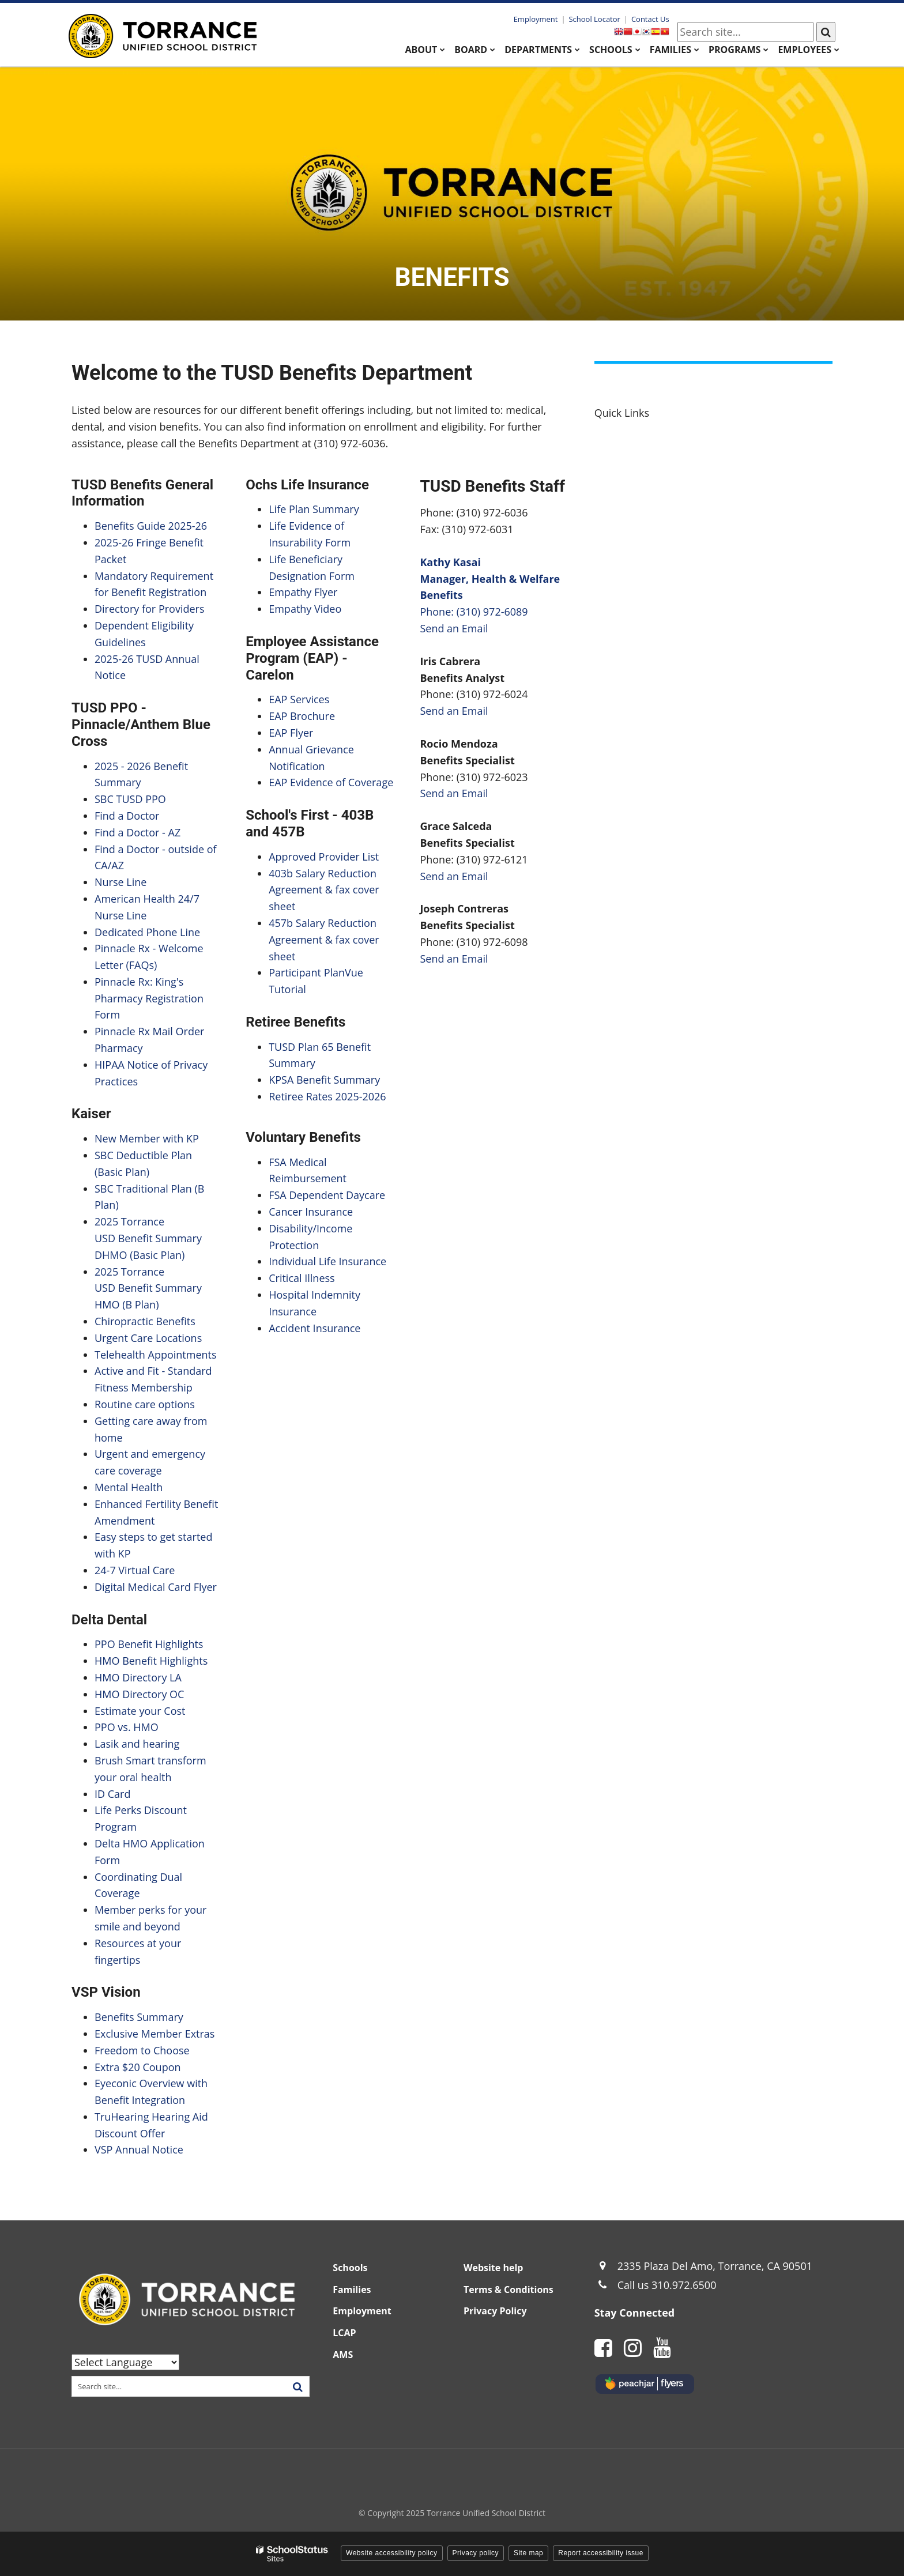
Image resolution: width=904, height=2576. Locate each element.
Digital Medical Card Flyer (156, 1587)
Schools (350, 2267)
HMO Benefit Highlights (151, 1661)
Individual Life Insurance (329, 1261)
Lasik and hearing (137, 1744)
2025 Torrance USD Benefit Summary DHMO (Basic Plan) (148, 1238)
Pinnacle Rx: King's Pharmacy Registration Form (149, 998)
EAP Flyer (291, 733)
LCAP (344, 2332)
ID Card (112, 1794)
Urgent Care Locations (148, 1338)
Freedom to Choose (142, 2050)
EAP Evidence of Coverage (331, 782)
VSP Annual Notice (139, 2149)
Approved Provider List (324, 856)
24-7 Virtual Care (135, 1570)
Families (352, 2289)
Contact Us (650, 19)
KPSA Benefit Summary (324, 1080)
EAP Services (299, 699)
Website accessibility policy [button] (392, 2553)
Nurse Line (120, 882)
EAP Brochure (302, 716)
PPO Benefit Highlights (149, 1644)
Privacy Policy (495, 2311)
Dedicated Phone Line (147, 932)
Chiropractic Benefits (145, 1321)
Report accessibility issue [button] (600, 2553)
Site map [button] (528, 2553)
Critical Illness (301, 1278)
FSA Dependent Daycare (327, 1195)
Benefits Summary (139, 2017)
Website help (493, 2267)
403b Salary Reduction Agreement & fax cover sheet (324, 890)
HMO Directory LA (138, 1677)
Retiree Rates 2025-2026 (327, 1096)
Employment (536, 19)
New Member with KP (147, 1138)
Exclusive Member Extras (154, 2034)
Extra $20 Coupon (138, 2067)
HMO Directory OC (139, 1694)
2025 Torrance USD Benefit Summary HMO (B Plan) (148, 1288)
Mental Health (129, 1487)
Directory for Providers (150, 609)
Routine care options (145, 1404)
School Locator (594, 19)
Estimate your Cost (140, 1711)
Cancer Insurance (311, 1212)
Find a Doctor (127, 816)
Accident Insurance (314, 1328)
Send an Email (454, 628)
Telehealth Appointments (156, 1354)
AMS (343, 2354)
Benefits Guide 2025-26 (151, 526)
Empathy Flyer (303, 592)
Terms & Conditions (508, 2289)
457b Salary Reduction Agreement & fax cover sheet (324, 939)
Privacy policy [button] (476, 2553)
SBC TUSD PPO (130, 799)
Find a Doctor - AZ (137, 832)
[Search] (825, 32)
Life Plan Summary (314, 509)
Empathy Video (305, 609)
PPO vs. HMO (127, 1727)
